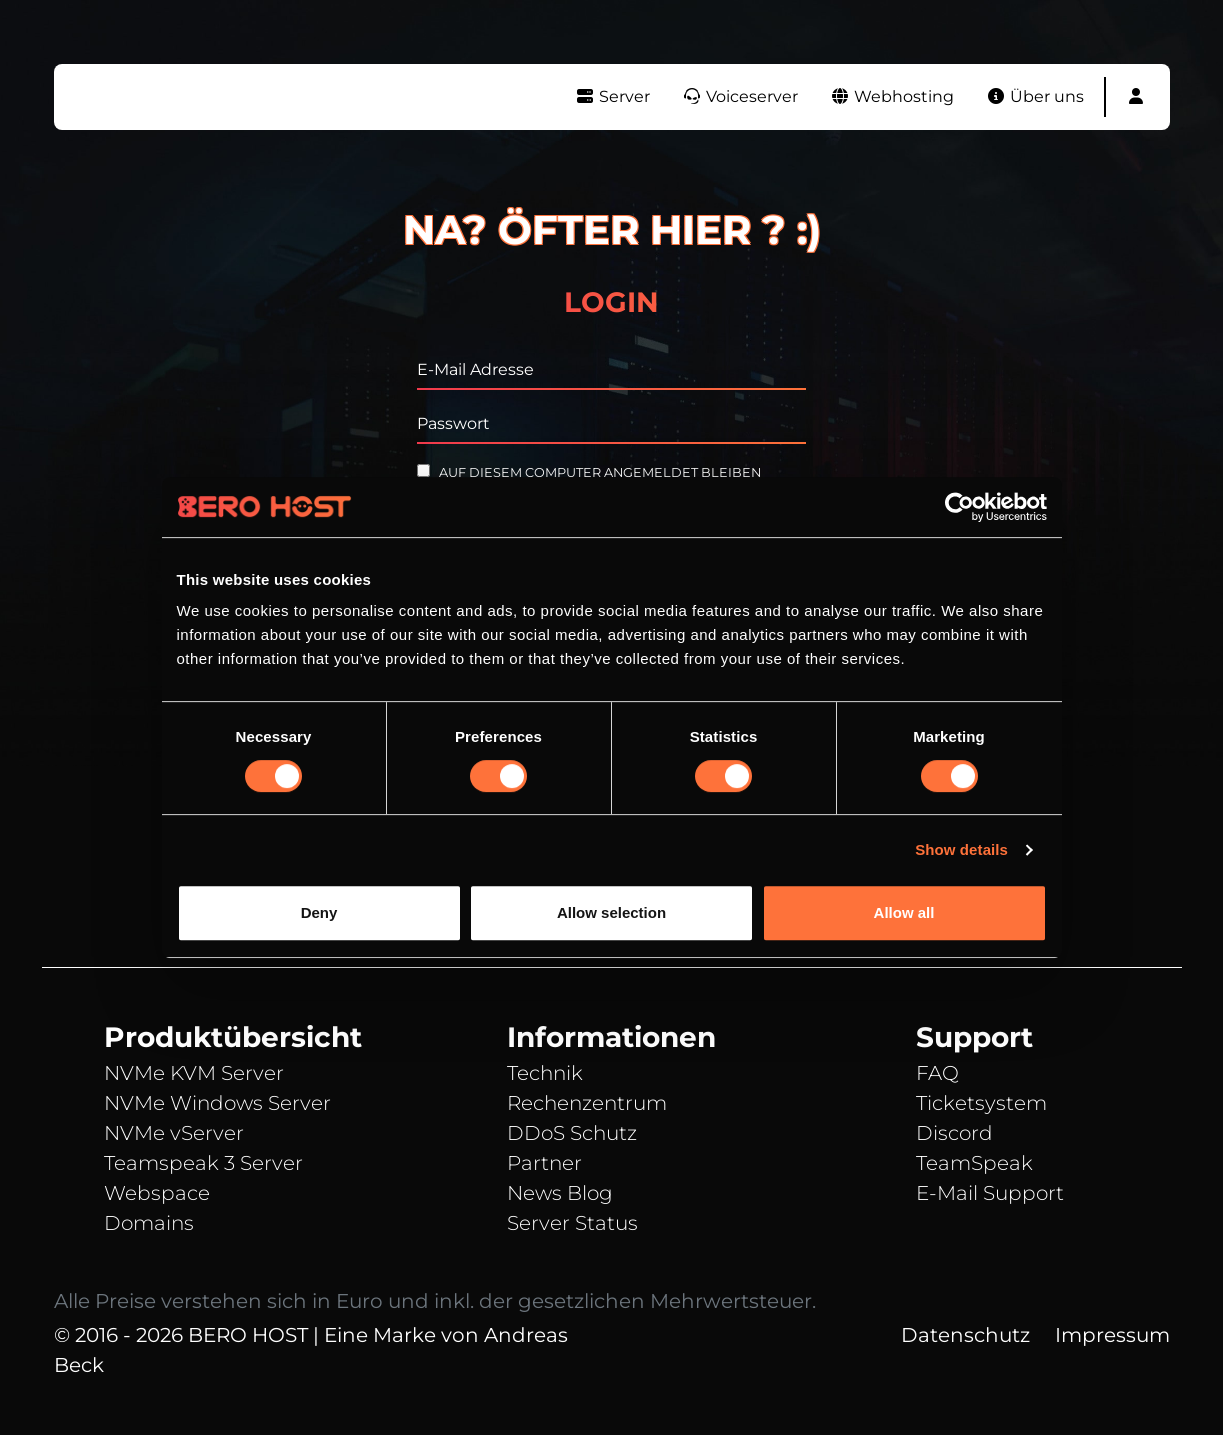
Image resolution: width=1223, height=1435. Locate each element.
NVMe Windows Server (217, 1103)
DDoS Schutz (572, 1133)
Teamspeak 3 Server (203, 1163)
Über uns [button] (1035, 96)
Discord (954, 1133)
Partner (544, 1163)
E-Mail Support (990, 1193)
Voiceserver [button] (740, 96)
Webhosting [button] (892, 96)
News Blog (560, 1193)
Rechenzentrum (587, 1103)
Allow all (904, 912)
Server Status (572, 1223)
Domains (149, 1223)
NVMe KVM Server (194, 1073)
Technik (545, 1073)
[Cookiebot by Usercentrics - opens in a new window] (959, 507)
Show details (961, 849)
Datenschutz (965, 1335)
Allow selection (611, 912)
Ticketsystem (981, 1103)
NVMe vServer (174, 1133)
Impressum (1112, 1335)
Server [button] (612, 96)
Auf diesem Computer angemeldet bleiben (589, 472)
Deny (319, 912)
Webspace (157, 1193)
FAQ (937, 1073)
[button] (1136, 97)
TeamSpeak (974, 1163)
